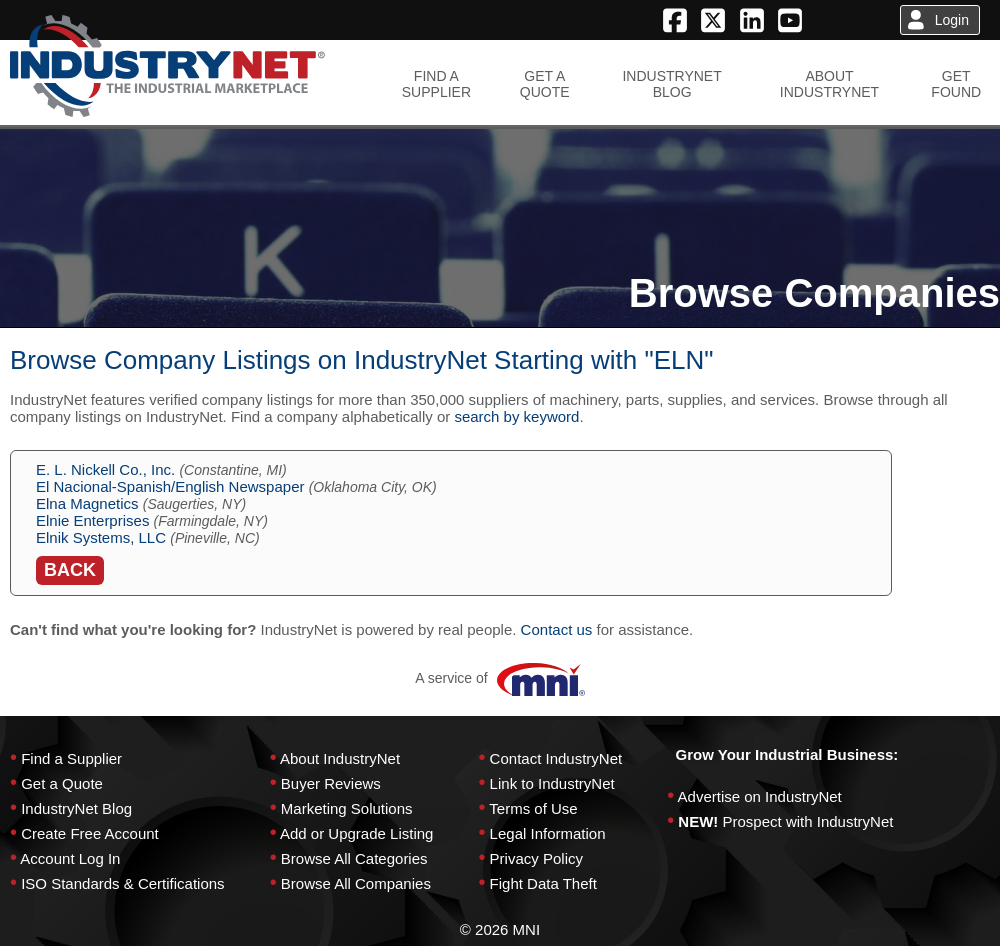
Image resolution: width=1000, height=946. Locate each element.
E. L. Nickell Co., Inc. (105, 469)
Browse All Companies (356, 883)
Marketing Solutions (347, 808)
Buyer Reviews (331, 783)
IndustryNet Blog (76, 808)
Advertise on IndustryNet (760, 796)
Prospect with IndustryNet (808, 821)
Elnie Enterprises (92, 520)
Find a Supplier (71, 758)
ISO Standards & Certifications (122, 883)
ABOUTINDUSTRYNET (829, 84)
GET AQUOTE (545, 84)
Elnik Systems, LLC (101, 537)
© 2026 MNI (500, 929)
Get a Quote (62, 783)
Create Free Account (90, 833)
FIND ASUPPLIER (436, 84)
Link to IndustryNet (552, 783)
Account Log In (70, 858)
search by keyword (516, 416)
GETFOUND (956, 84)
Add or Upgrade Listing (356, 833)
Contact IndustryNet (556, 758)
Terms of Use (533, 808)
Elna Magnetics (87, 503)
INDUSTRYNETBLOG (671, 84)
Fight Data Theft (543, 883)
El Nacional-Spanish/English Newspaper (170, 486)
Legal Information (548, 833)
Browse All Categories (354, 858)
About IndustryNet (340, 758)
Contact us (557, 629)
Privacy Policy (536, 858)
